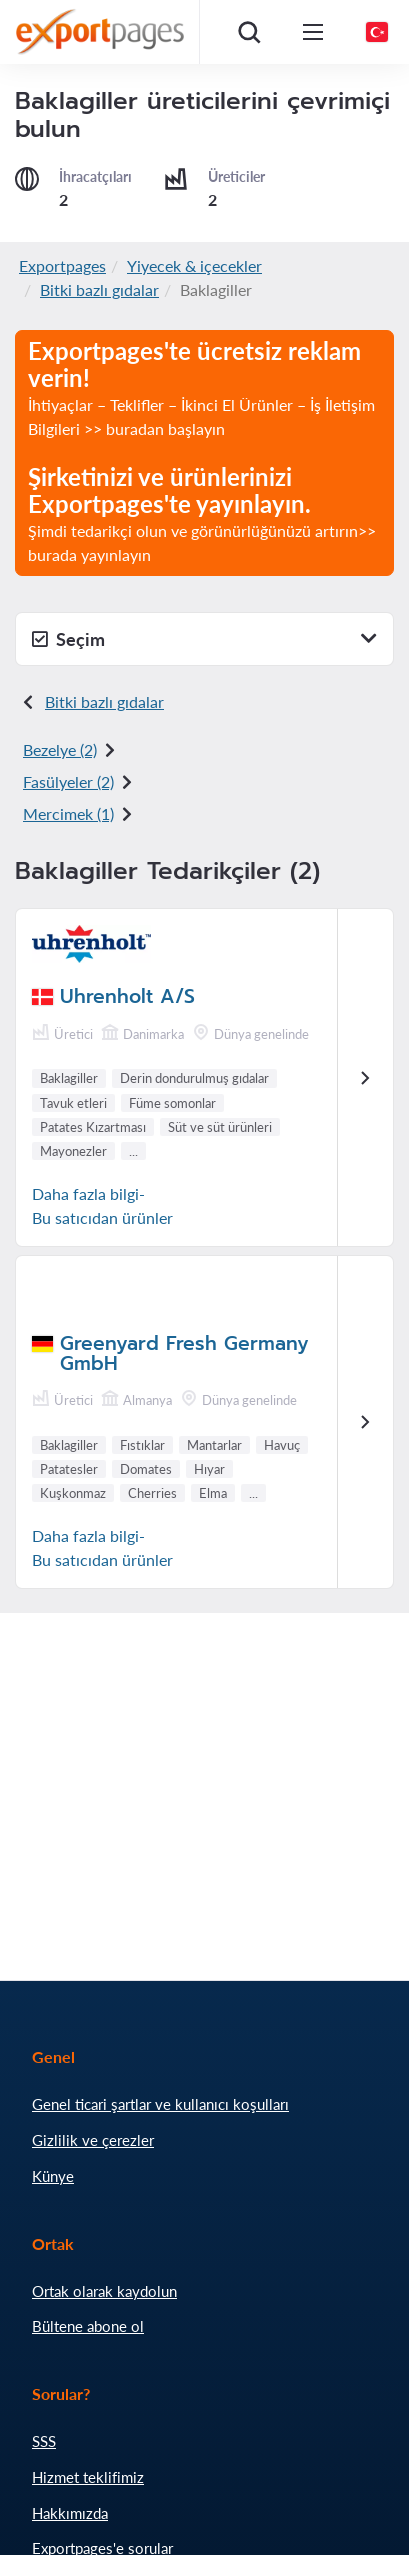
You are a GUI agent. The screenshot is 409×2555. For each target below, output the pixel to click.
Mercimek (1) (68, 813)
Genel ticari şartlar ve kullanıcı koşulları (160, 2104)
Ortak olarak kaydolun (104, 2291)
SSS (44, 2441)
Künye (53, 2176)
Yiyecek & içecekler (194, 265)
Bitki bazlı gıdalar (99, 289)
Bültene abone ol (88, 2326)
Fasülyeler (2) (68, 781)
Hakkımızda (70, 2513)
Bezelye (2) (60, 749)
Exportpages (62, 265)
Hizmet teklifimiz (88, 2477)
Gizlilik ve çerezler (93, 2140)
